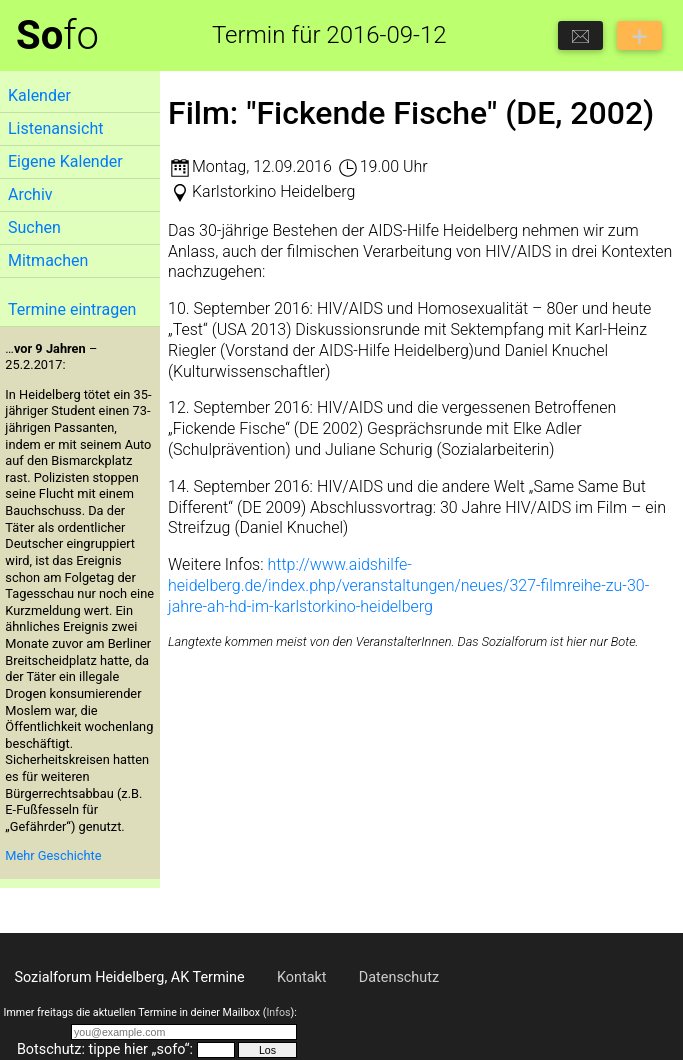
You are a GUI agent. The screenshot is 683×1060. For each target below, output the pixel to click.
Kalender (39, 95)
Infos (278, 1012)
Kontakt (302, 977)
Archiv (30, 194)
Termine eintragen (72, 309)
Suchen (34, 227)
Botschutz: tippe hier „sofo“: (105, 1049)
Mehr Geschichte (53, 855)
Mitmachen (48, 260)
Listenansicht (55, 128)
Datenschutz (399, 977)
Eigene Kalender (65, 161)
